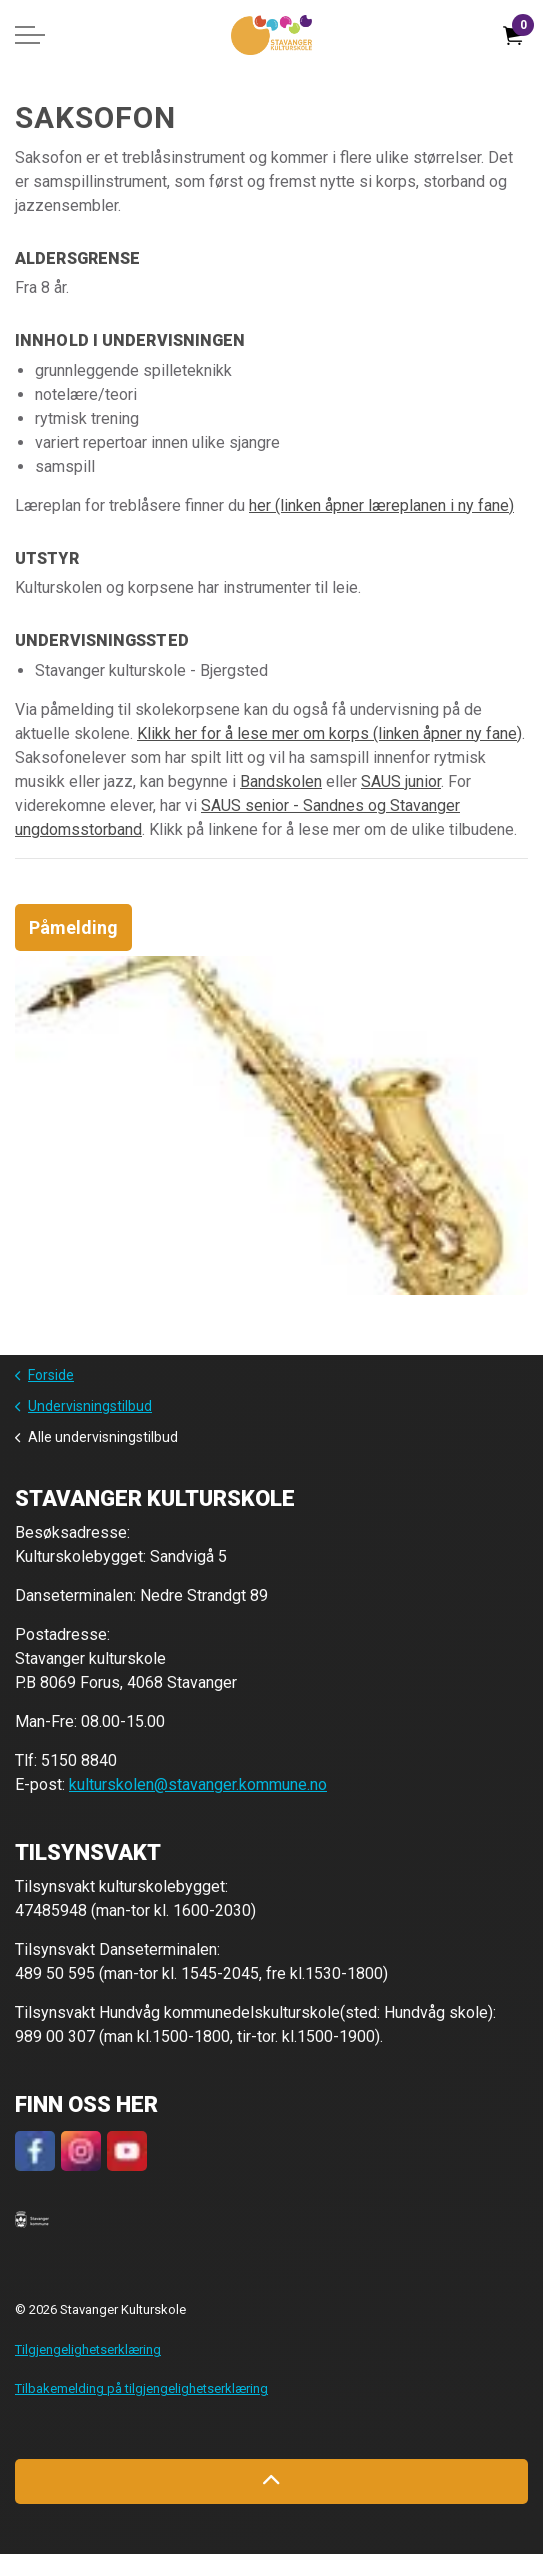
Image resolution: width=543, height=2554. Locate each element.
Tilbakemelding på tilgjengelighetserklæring (141, 2388)
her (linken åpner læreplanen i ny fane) (381, 505)
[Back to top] (271, 2481)
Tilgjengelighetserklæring (88, 2349)
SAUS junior (401, 781)
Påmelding (73, 927)
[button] (32, 2218)
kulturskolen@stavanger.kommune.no (198, 1784)
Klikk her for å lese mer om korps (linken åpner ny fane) (329, 733)
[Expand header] (30, 35)
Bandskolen (281, 781)
